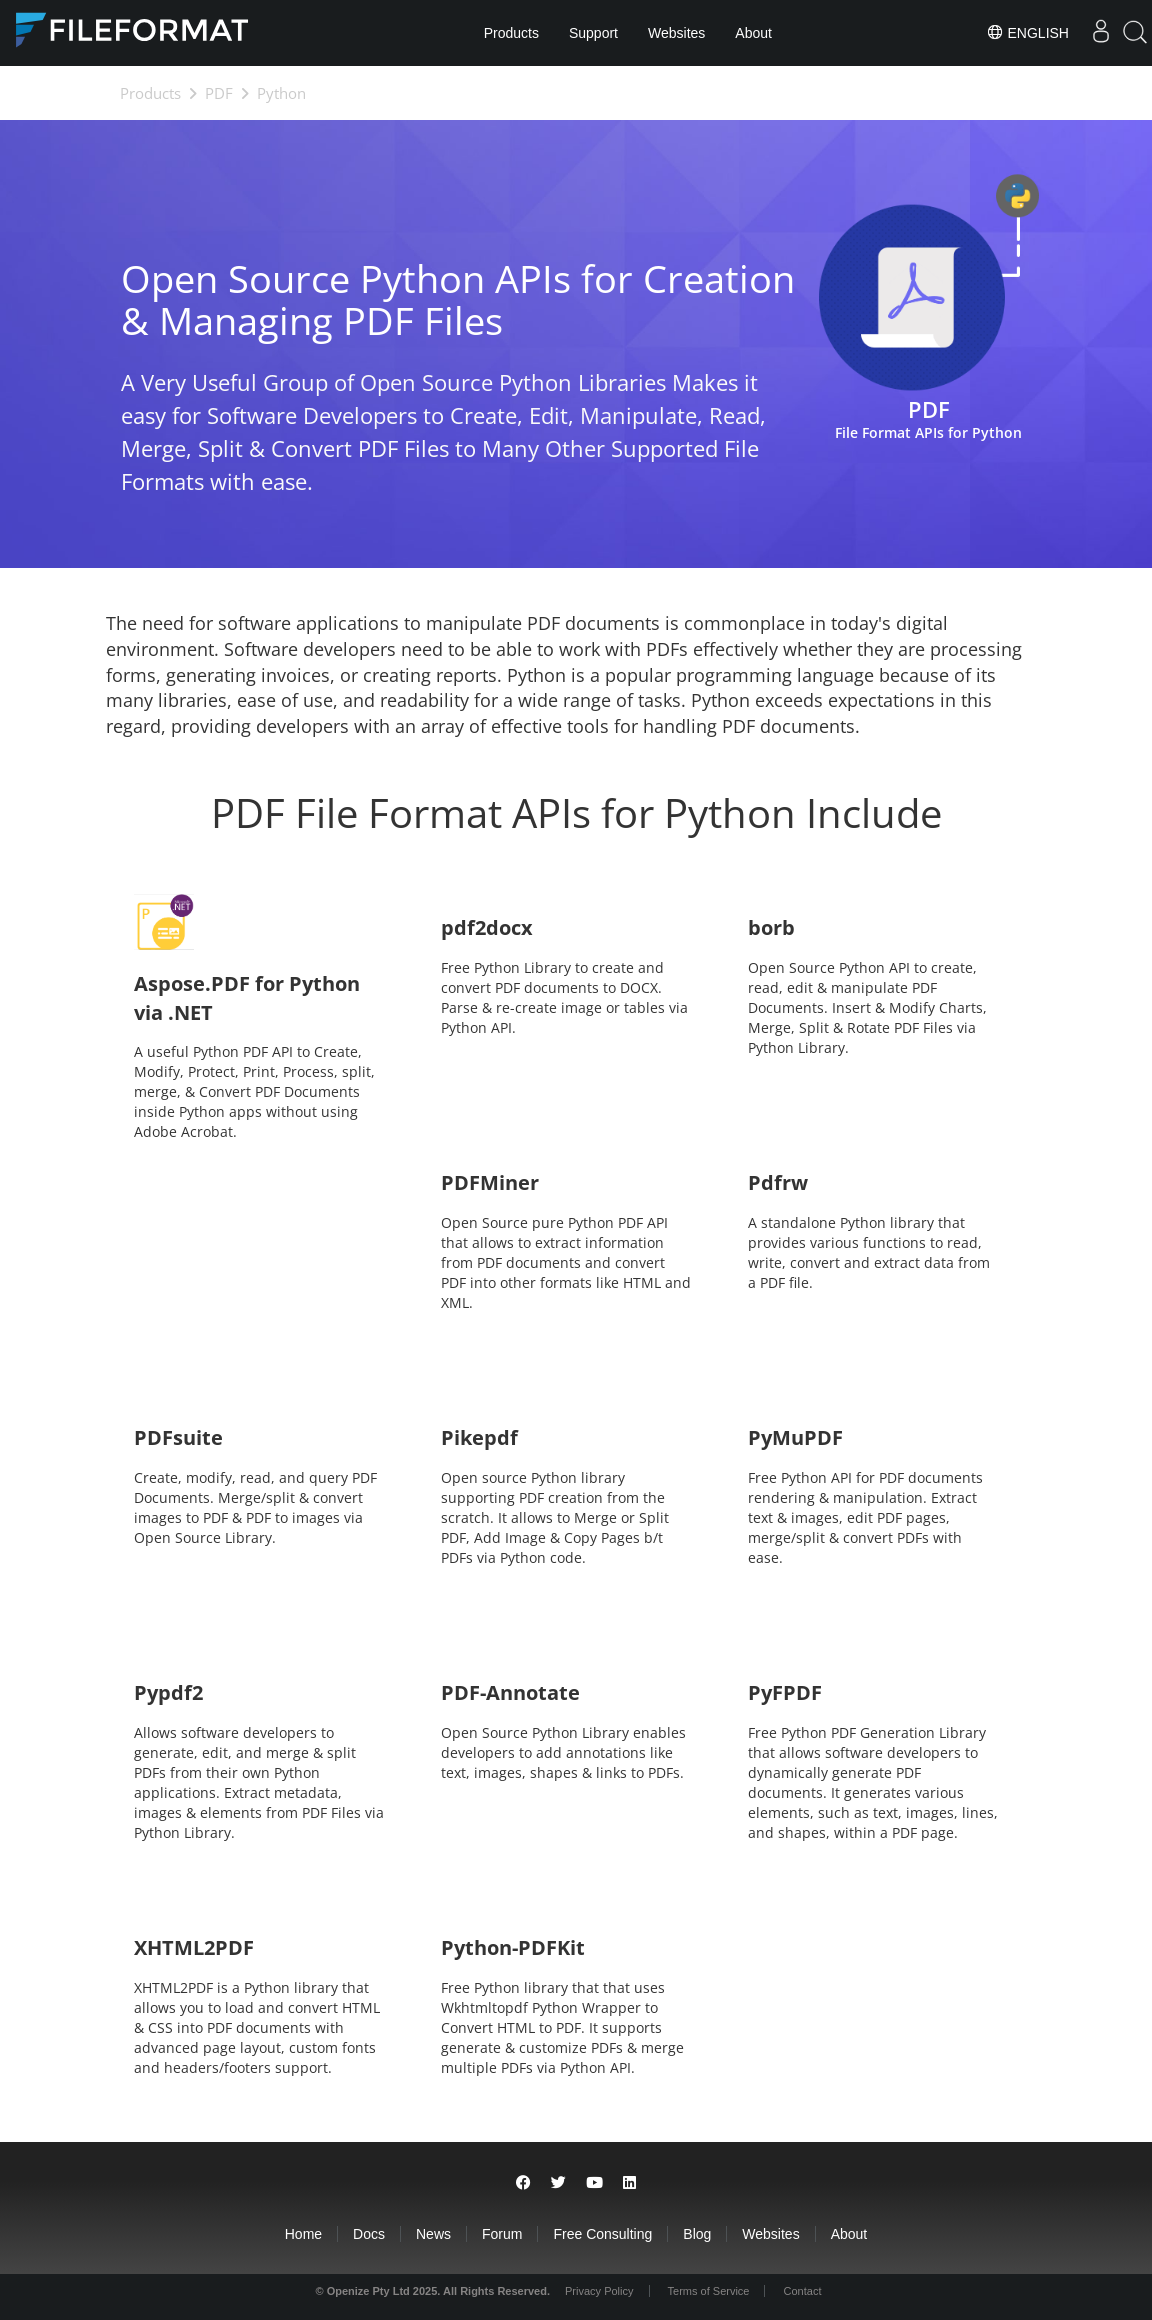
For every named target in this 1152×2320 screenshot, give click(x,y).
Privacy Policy (599, 2291)
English (1027, 32)
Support (593, 33)
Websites (676, 33)
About (753, 33)
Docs (369, 2234)
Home (303, 2234)
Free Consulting (602, 2234)
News (433, 2234)
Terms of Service (709, 2291)
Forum (502, 2234)
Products (511, 33)
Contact (803, 2291)
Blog (697, 2234)
